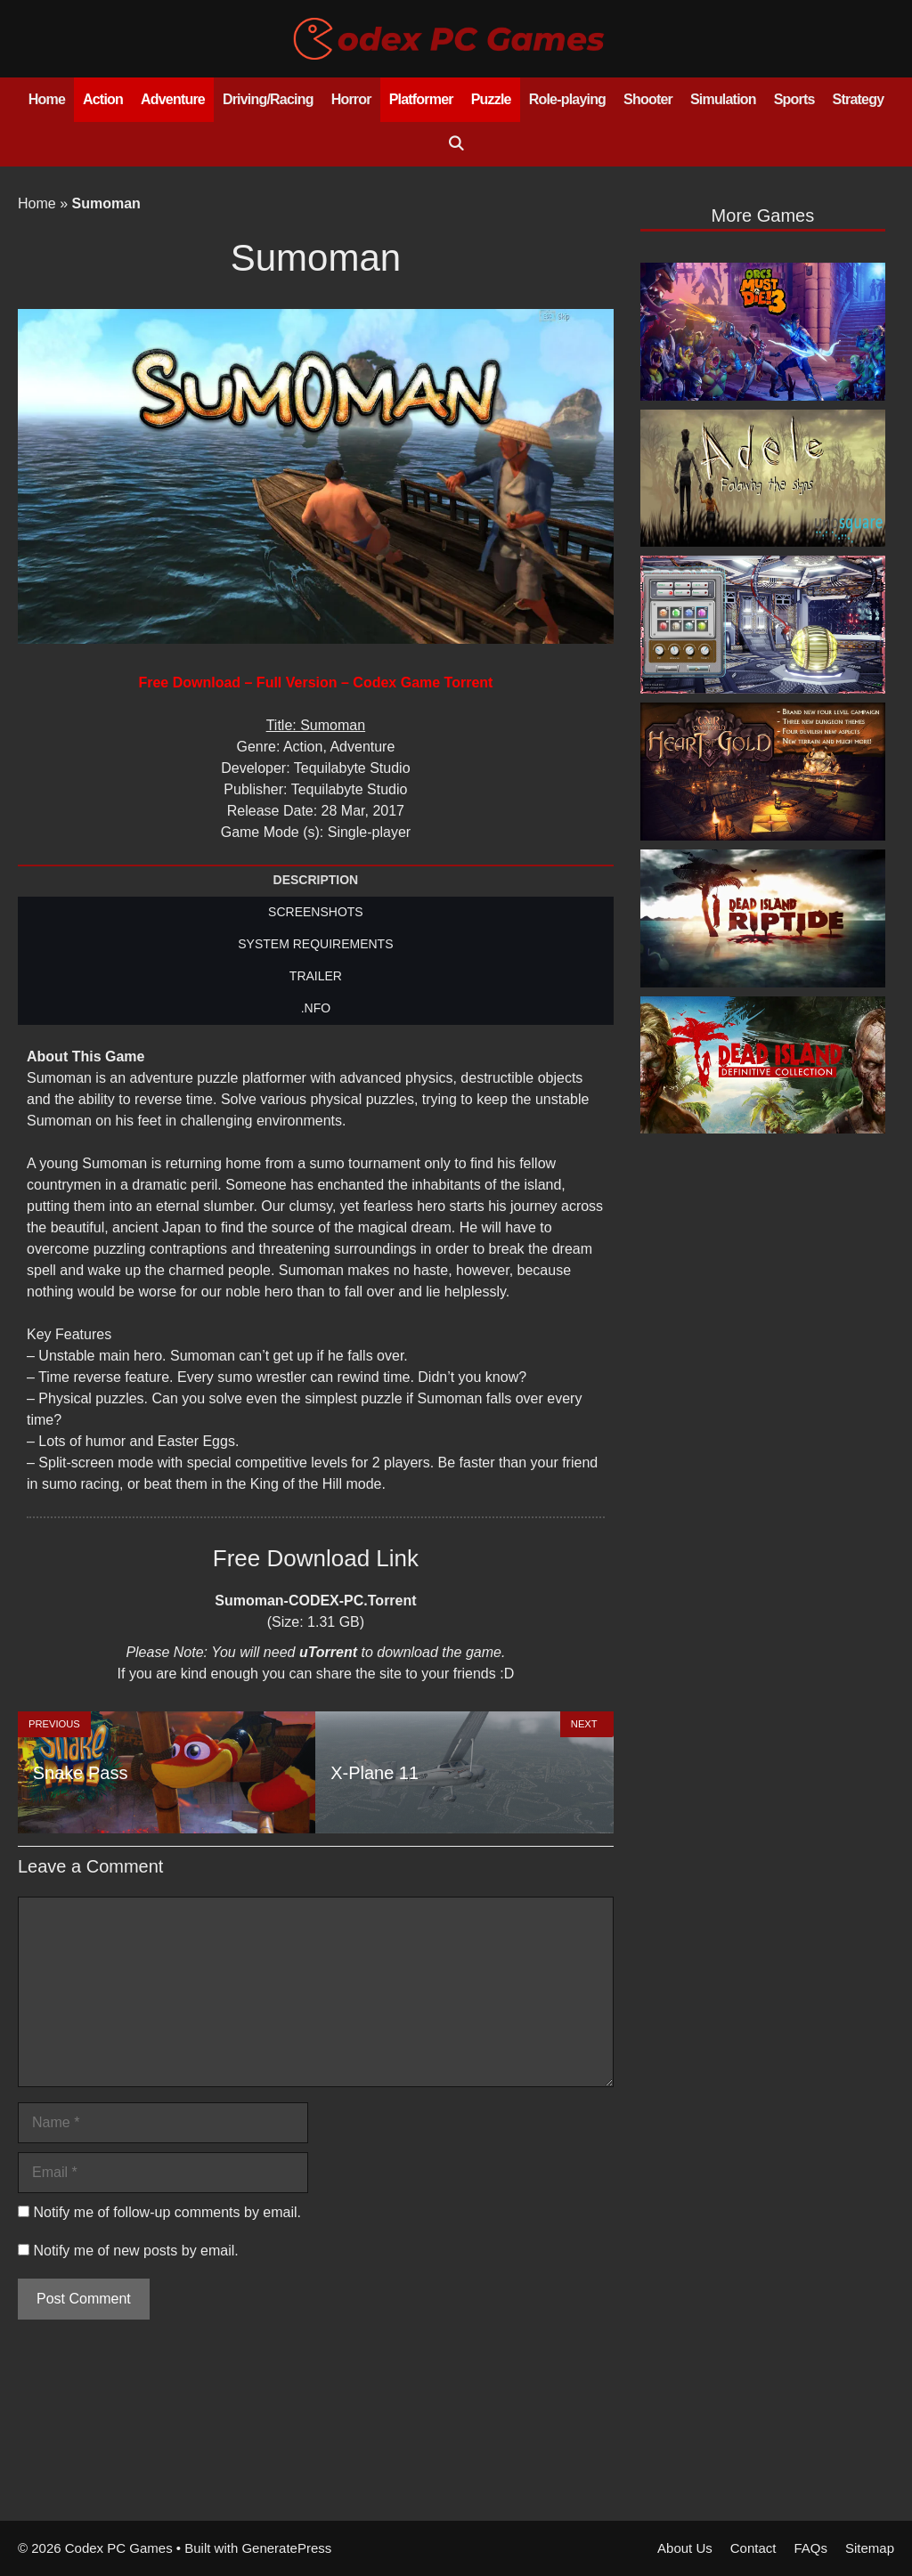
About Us (684, 2548)
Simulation (723, 99)
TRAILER (315, 976)
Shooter (647, 99)
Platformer (421, 99)
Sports (794, 99)
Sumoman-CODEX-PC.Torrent (315, 1600)
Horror (351, 99)
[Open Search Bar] (456, 144)
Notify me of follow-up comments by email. (167, 2212)
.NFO (315, 1008)
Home (46, 99)
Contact (753, 2548)
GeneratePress (286, 2548)
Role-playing (567, 99)
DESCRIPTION (316, 880)
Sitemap (869, 2548)
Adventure (173, 99)
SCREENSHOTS (315, 912)
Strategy (858, 99)
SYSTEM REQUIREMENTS (315, 944)
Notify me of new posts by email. (135, 2250)
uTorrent (328, 1652)
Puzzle (491, 99)
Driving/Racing (268, 99)
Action (103, 99)
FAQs (810, 2548)
